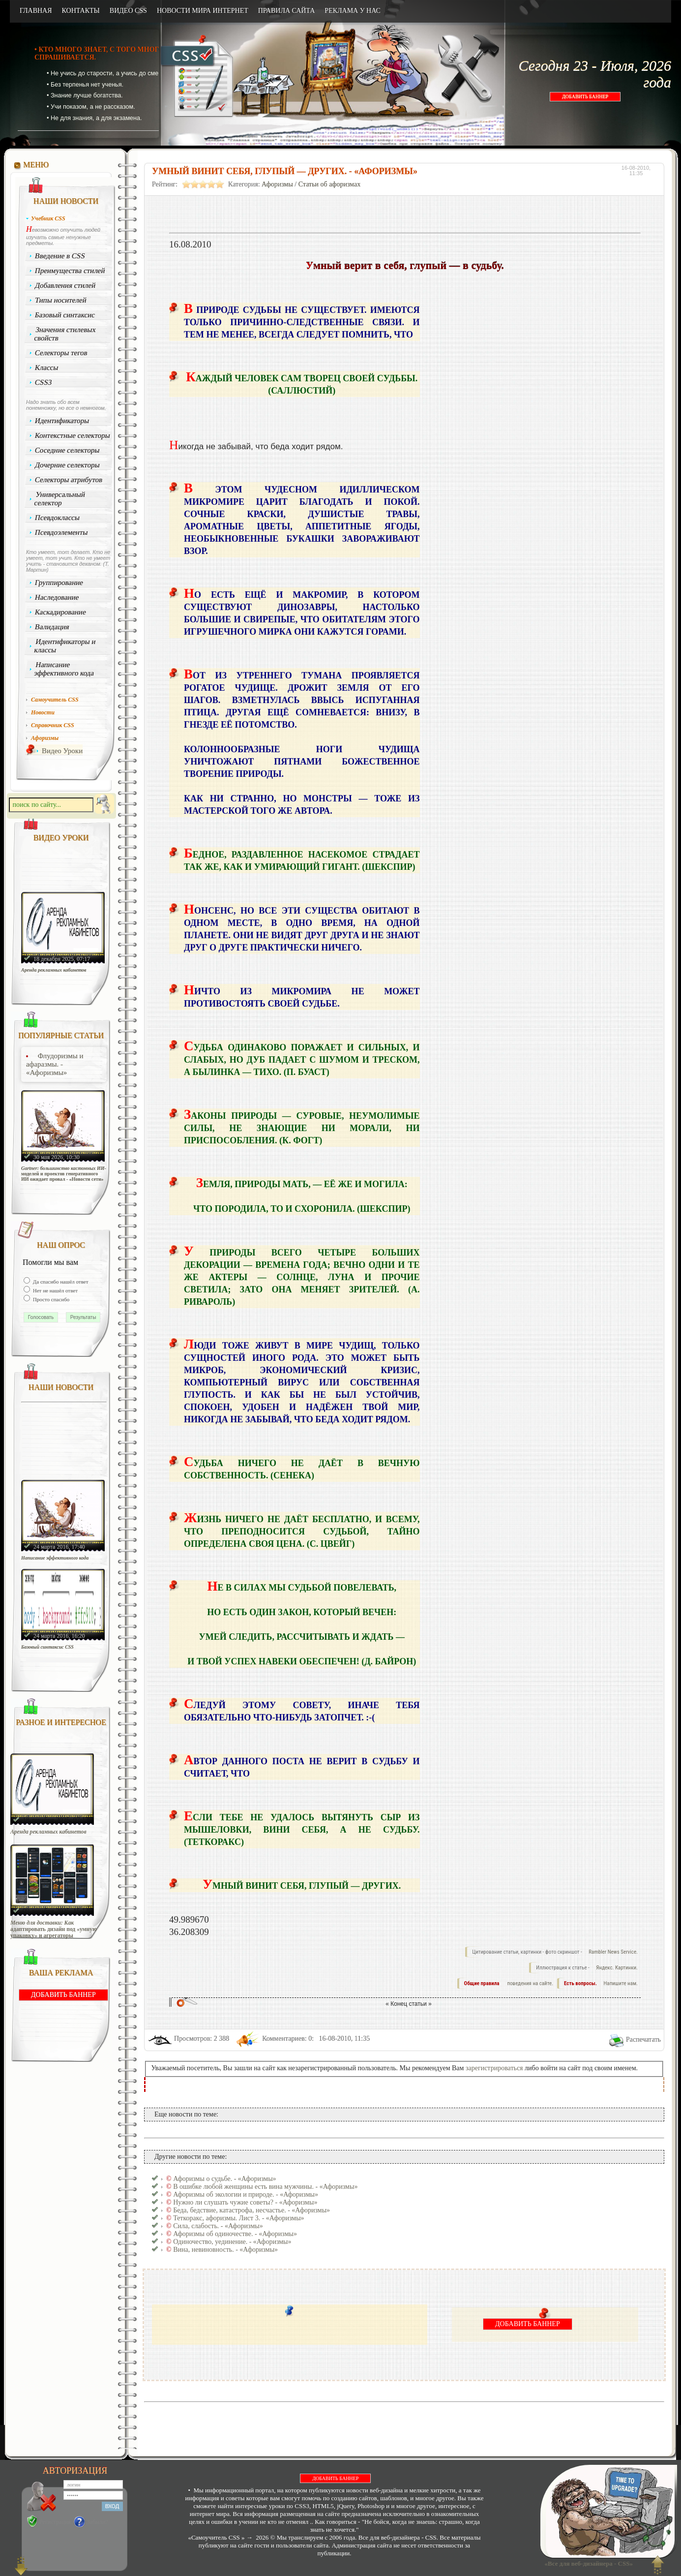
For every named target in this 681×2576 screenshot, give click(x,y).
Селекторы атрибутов (68, 480)
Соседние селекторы (67, 450)
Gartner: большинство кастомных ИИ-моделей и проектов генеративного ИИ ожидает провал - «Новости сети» (63, 1173)
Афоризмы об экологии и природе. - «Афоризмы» (245, 2194)
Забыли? (97, 2521)
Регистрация (55, 2521)
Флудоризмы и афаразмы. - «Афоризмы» (55, 1064)
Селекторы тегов (61, 353)
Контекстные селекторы (72, 435)
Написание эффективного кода (63, 669)
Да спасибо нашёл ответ (60, 1282)
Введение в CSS (60, 256)
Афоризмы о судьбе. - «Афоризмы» (224, 2178)
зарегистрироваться (494, 2068)
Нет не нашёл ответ (54, 1290)
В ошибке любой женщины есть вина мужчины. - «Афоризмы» (265, 2186)
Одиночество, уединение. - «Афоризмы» (232, 2241)
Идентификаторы (62, 421)
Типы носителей (60, 300)
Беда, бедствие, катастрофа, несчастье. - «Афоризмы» (251, 2210)
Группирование (59, 582)
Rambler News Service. (613, 1952)
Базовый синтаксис (65, 315)
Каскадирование (60, 612)
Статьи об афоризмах (329, 184)
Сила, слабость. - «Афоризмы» (218, 2226)
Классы (46, 367)
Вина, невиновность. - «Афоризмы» (225, 2249)
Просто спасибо (50, 1299)
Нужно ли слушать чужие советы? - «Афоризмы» (245, 2202)
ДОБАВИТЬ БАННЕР (585, 96)
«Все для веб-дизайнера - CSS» (587, 2563)
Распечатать (643, 2039)
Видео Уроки (62, 751)
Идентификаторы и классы (64, 646)
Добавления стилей (65, 285)
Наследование (57, 597)
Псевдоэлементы (61, 532)
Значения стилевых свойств (64, 334)
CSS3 (43, 382)
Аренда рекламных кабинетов (54, 970)
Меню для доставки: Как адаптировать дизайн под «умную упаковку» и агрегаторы (53, 1929)
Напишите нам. (621, 1983)
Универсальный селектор (59, 499)
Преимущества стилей (70, 271)
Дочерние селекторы (67, 465)
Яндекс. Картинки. (617, 1967)
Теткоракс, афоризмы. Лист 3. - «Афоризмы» (238, 2218)
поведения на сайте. (529, 1983)
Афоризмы (277, 184)
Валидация (52, 627)
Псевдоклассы (57, 517)
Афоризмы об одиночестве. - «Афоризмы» (235, 2234)
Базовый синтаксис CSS (47, 1647)
